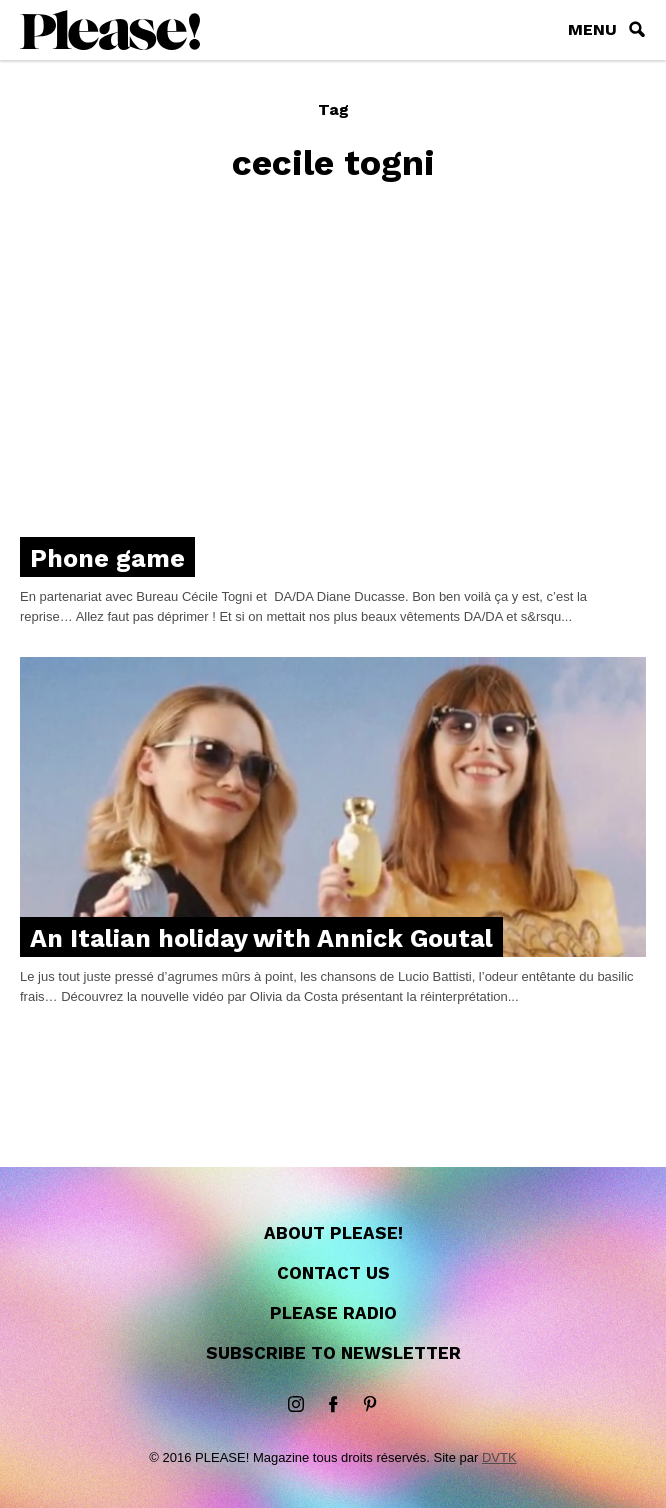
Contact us (333, 1273)
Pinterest (370, 1405)
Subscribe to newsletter (333, 1353)
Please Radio (333, 1313)
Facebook (333, 1405)
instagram (296, 1405)
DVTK (499, 1457)
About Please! (333, 1233)
